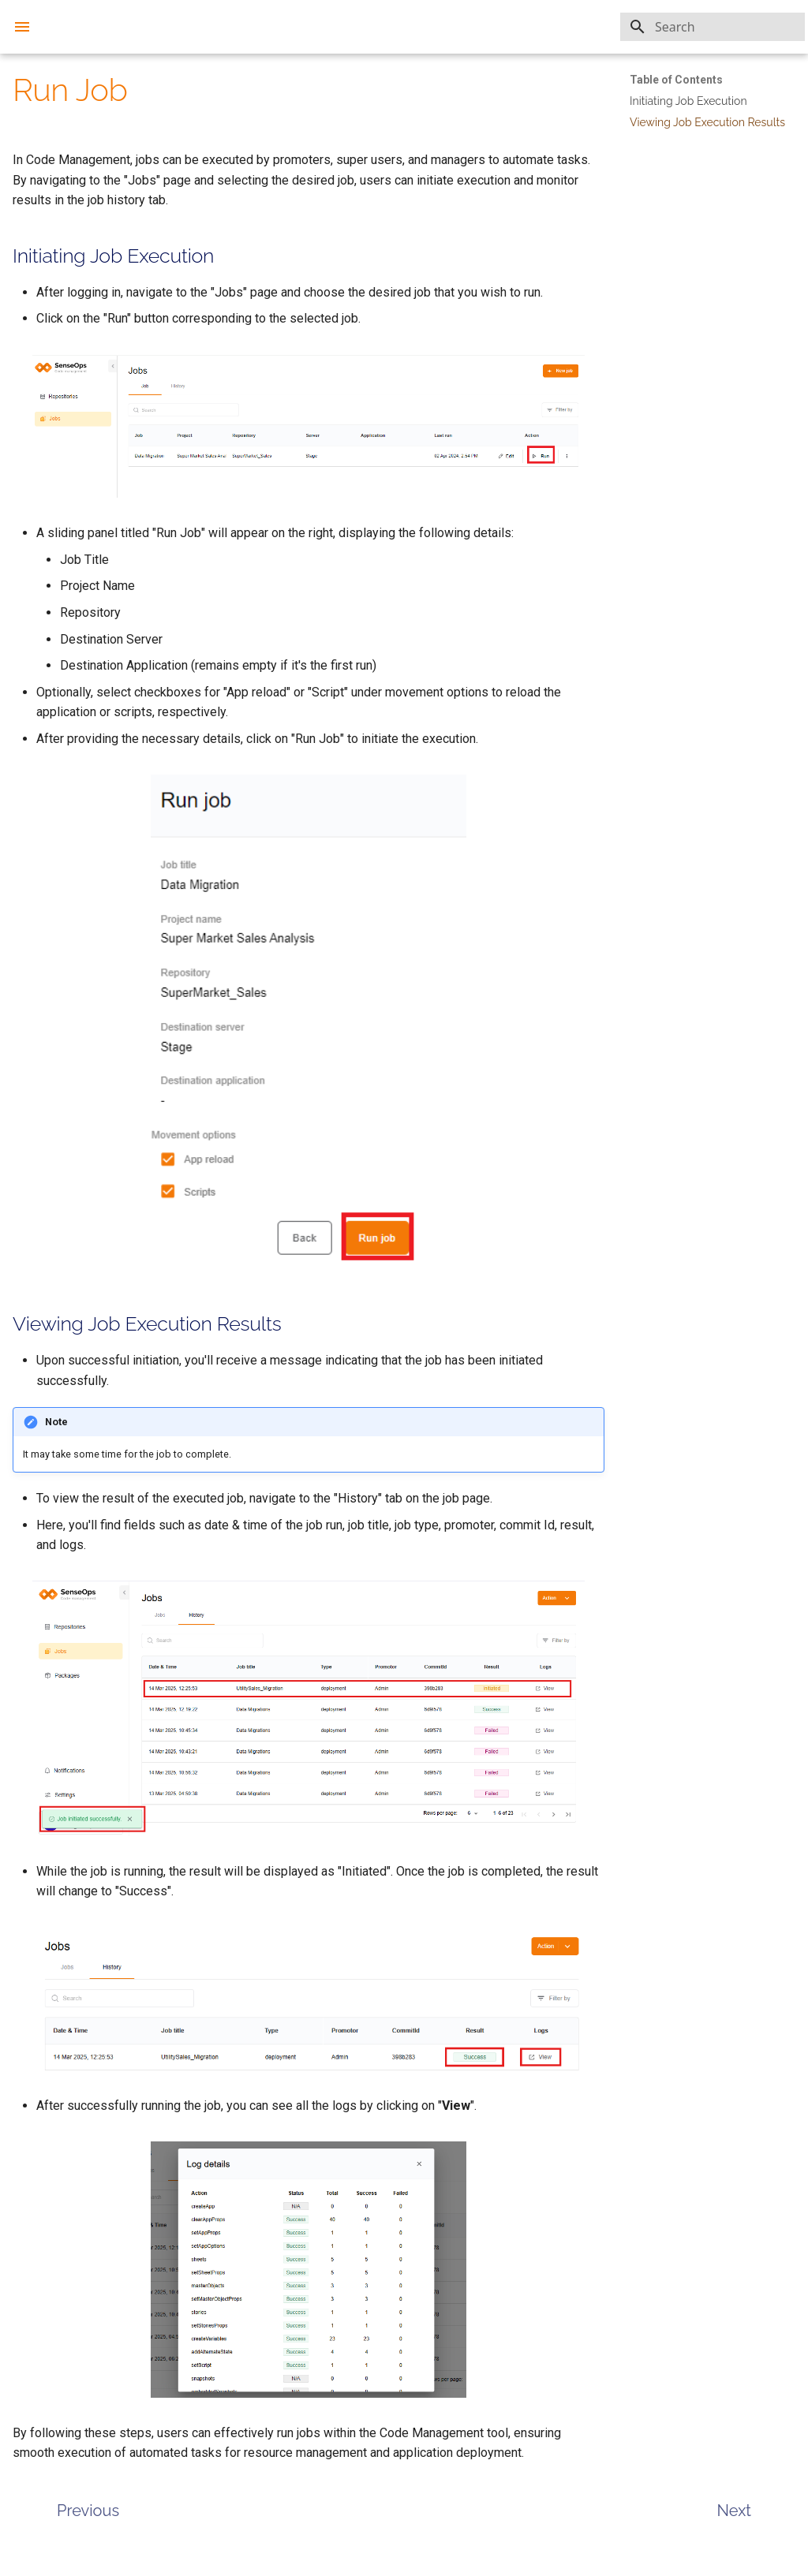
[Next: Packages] (736, 2524)
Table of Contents (676, 79)
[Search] (712, 27)
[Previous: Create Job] (75, 2524)
